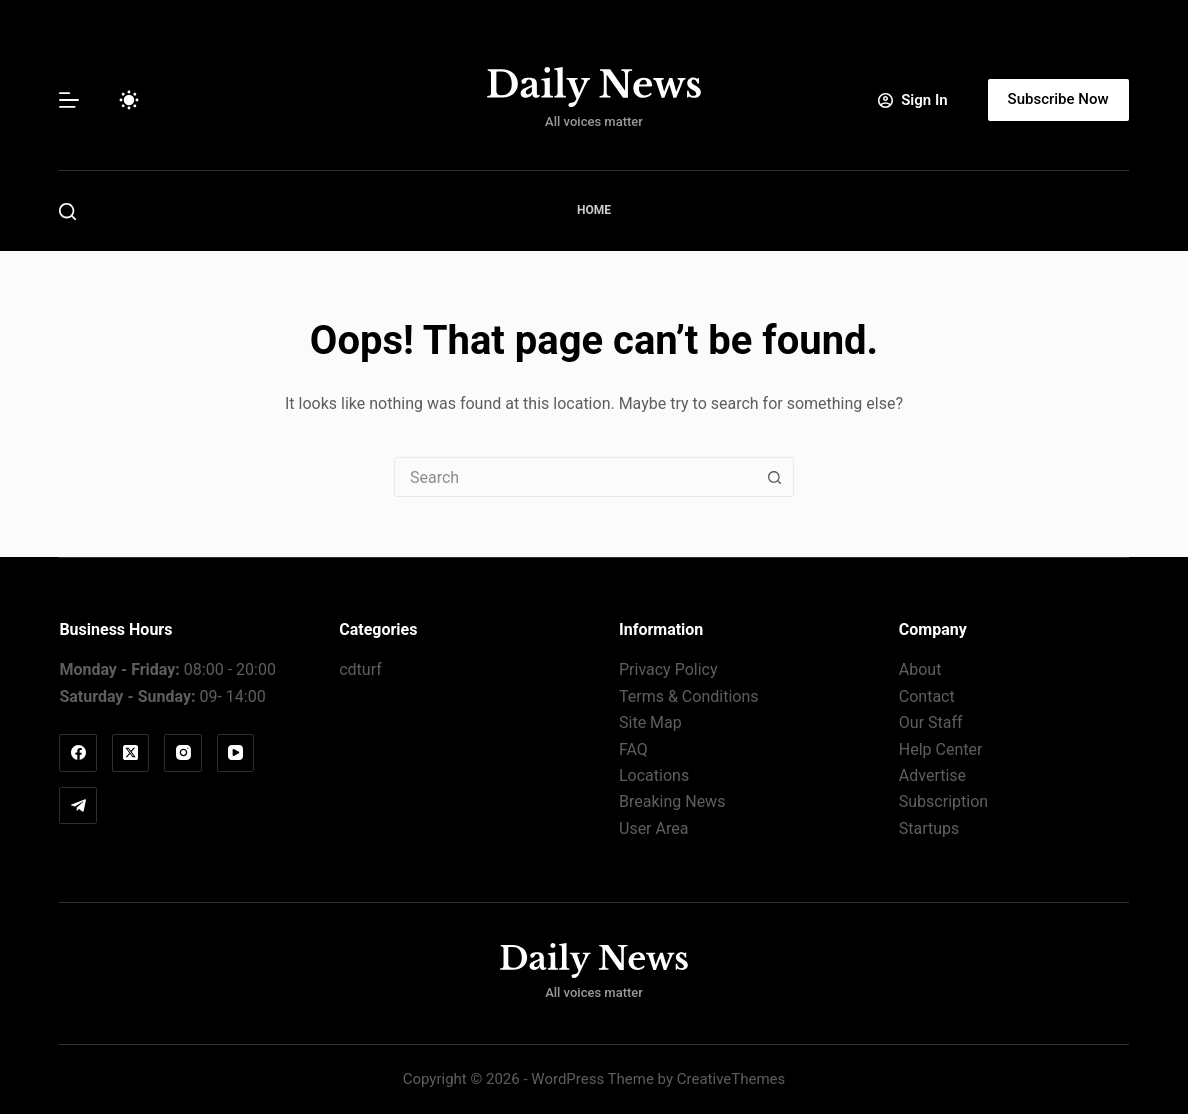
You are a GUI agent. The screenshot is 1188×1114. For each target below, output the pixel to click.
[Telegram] (78, 806)
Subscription (943, 801)
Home (594, 210)
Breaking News (672, 801)
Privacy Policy (668, 669)
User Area (653, 828)
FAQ (633, 749)
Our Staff (931, 722)
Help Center (941, 749)
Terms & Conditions (689, 696)
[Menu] (69, 100)
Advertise (932, 775)
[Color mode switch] (129, 100)
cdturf (360, 669)
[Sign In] (912, 100)
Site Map (650, 722)
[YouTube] (236, 753)
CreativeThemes (731, 1079)
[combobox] (575, 477)
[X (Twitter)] (131, 753)
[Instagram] (183, 753)
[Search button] (774, 477)
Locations (654, 775)
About (920, 669)
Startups (929, 828)
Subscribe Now (1058, 99)
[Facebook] (78, 753)
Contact (927, 696)
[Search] (67, 211)
